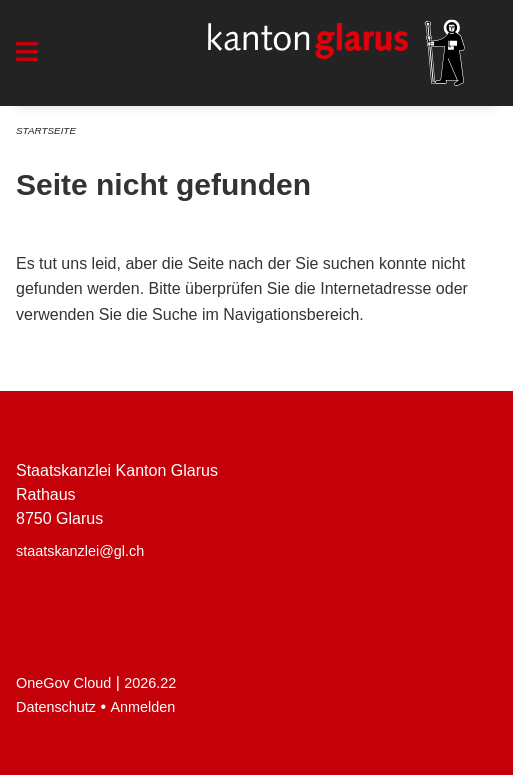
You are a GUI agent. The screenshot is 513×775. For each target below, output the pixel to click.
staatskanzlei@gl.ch (80, 551)
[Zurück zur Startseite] (336, 53)
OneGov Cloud (63, 683)
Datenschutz (56, 707)
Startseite (46, 130)
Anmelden (143, 707)
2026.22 (150, 683)
